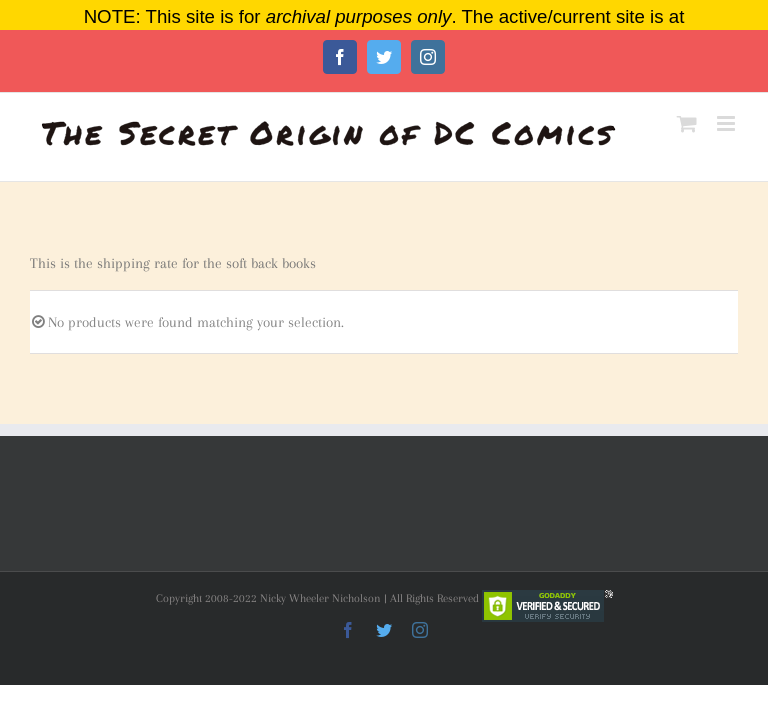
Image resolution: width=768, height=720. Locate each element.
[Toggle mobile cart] (687, 123)
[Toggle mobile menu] (727, 123)
